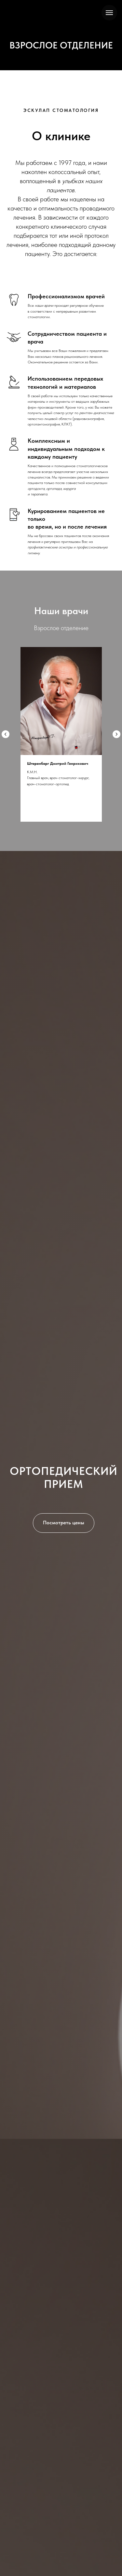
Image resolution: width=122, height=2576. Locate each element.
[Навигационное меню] (109, 12)
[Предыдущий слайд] (5, 734)
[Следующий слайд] (116, 734)
